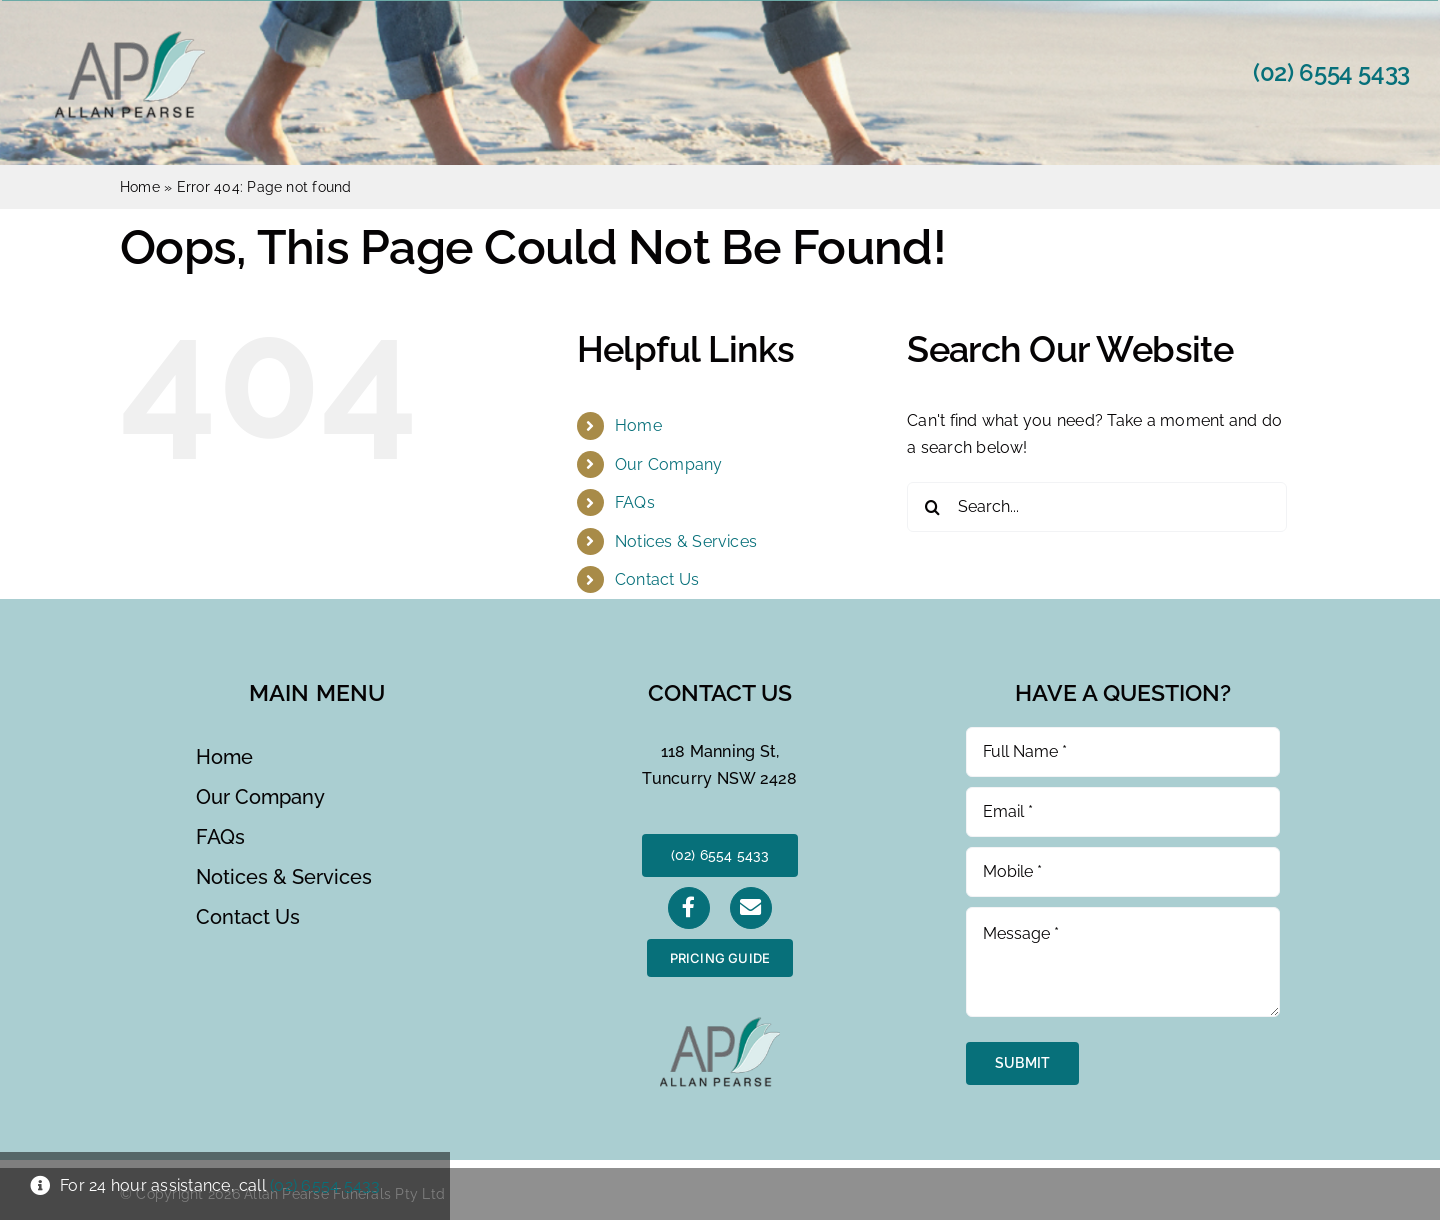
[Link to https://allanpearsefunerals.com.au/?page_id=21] (751, 908)
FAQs (635, 502)
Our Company (669, 464)
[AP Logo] (130, 38)
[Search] (932, 507)
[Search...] (1097, 507)
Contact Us (657, 579)
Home (140, 187)
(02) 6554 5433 (1331, 72)
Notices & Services (686, 541)
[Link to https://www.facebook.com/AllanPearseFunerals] (689, 908)
